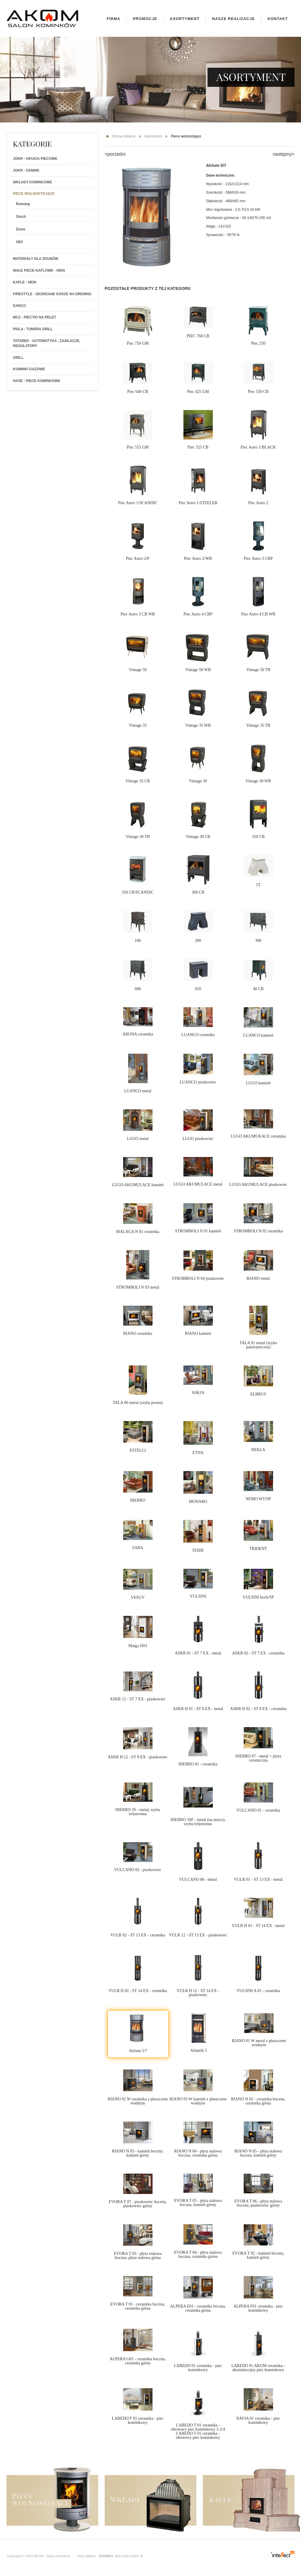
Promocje (145, 18)
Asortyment (185, 18)
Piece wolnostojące (34, 194)
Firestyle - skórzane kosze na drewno (52, 294)
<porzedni (115, 154)
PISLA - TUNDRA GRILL (33, 329)
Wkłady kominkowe (32, 182)
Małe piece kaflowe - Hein (39, 270)
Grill (18, 358)
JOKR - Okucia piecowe (35, 159)
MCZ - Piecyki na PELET (34, 317)
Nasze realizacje (233, 18)
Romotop (23, 204)
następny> (284, 154)
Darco (19, 306)
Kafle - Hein (24, 282)
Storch (21, 217)
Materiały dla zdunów (35, 259)
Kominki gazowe (29, 369)
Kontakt (277, 18)
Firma (113, 18)
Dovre (20, 229)
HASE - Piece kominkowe (36, 381)
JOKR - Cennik (26, 170)
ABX (19, 242)
